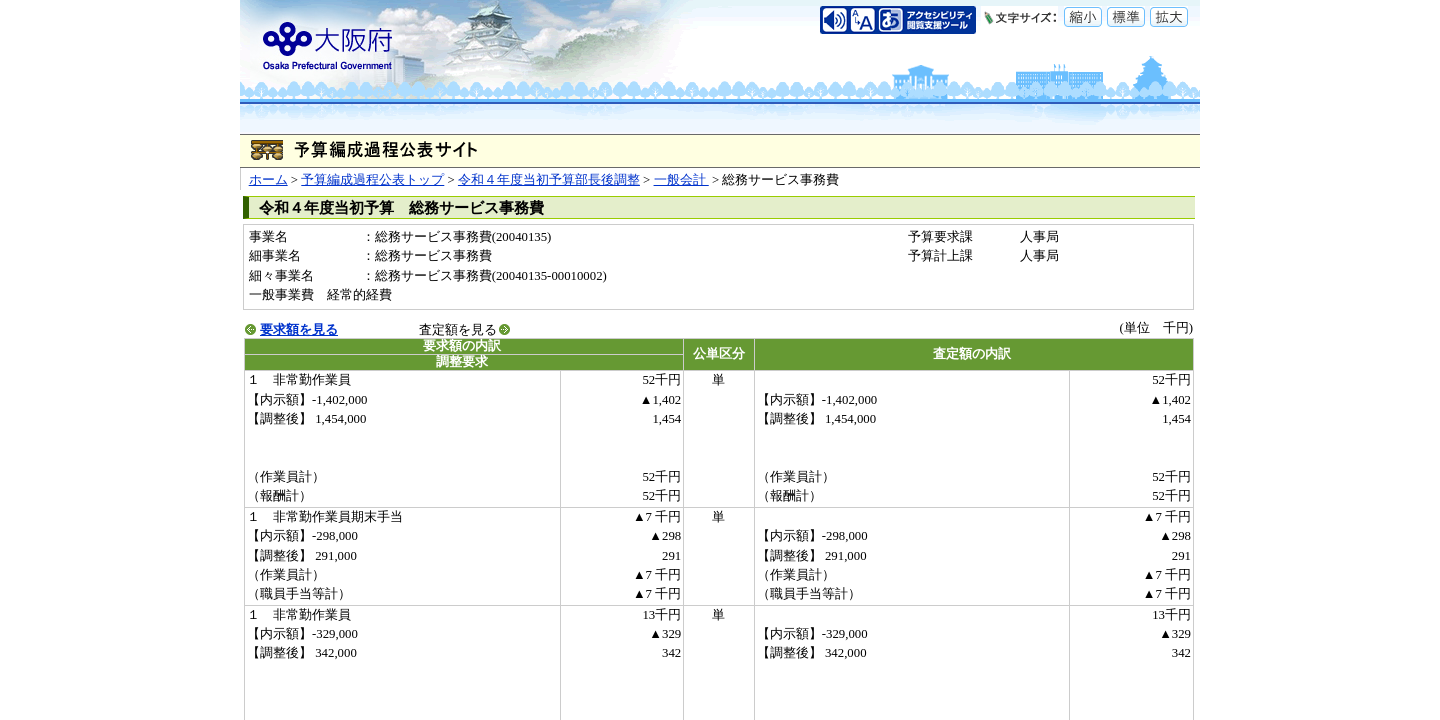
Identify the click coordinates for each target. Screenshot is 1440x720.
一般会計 (681, 180)
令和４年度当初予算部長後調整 (549, 180)
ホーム (268, 180)
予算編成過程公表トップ (372, 180)
